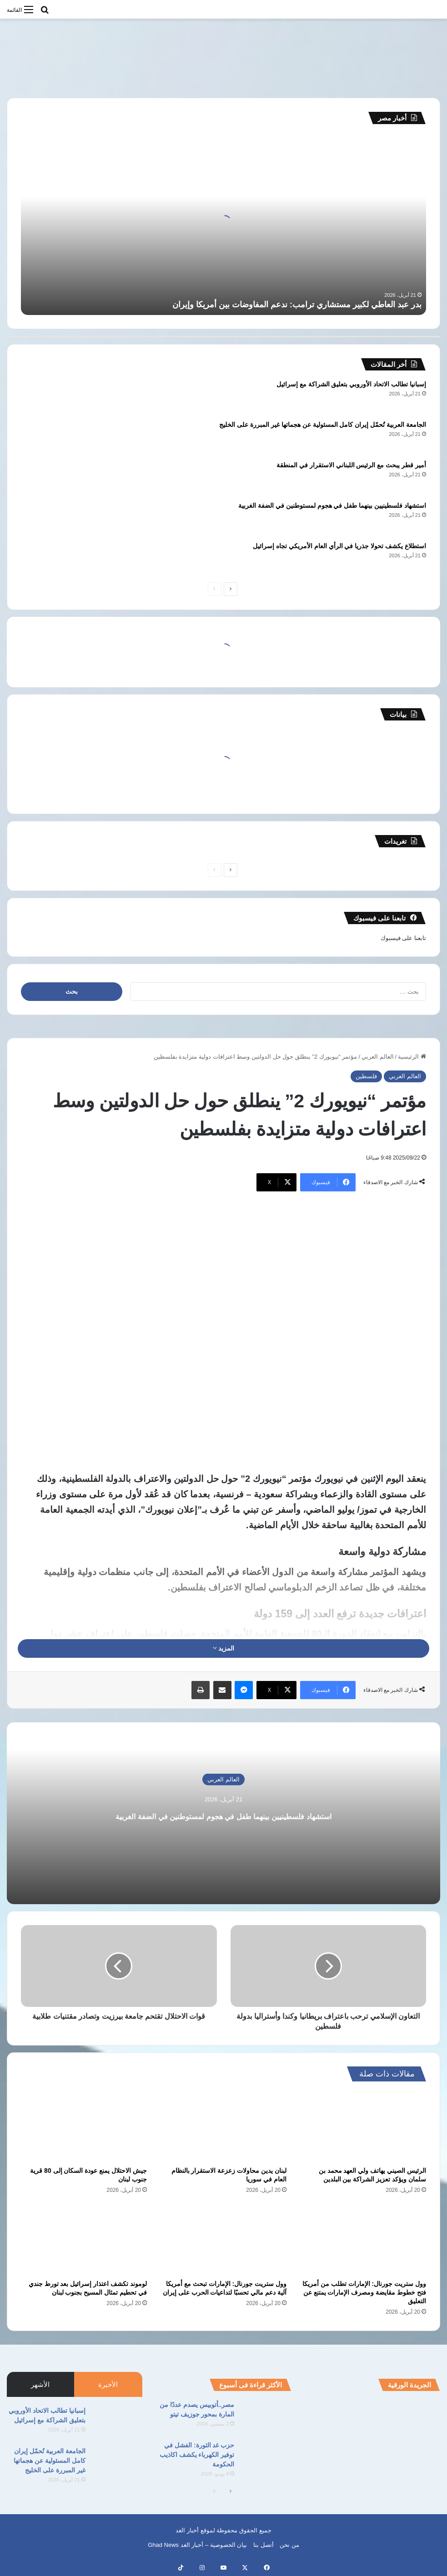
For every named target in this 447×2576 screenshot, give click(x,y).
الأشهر (40, 2384)
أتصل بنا (263, 2544)
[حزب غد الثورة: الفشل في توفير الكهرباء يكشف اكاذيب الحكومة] (266, 2458)
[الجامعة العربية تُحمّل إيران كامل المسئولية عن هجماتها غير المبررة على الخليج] (46, 437)
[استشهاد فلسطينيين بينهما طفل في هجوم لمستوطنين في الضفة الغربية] (46, 518)
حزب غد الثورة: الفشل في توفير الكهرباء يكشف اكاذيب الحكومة (197, 2454)
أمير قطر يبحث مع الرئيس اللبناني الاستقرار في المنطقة (351, 465)
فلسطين (366, 1076)
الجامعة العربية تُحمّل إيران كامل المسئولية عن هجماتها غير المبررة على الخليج (322, 424)
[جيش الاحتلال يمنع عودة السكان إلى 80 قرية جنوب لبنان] (84, 2126)
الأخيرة (108, 2384)
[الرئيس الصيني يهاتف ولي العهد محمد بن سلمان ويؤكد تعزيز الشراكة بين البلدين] (363, 2126)
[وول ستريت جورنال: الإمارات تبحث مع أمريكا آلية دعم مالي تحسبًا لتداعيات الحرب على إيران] (223, 2239)
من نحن (289, 2544)
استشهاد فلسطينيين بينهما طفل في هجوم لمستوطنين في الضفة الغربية (332, 505)
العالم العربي (378, 1056)
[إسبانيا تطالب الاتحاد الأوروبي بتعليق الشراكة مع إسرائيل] (46, 397)
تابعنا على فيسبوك (403, 938)
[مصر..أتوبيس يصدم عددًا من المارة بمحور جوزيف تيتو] (266, 2417)
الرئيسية (412, 1056)
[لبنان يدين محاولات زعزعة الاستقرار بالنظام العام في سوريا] (223, 2126)
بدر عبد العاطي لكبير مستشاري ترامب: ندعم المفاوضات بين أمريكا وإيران (297, 304)
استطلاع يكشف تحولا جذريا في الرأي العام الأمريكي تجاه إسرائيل (339, 546)
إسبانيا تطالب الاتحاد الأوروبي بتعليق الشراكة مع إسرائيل (351, 384)
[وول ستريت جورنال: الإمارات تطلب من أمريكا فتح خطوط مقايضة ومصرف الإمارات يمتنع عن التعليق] (363, 2239)
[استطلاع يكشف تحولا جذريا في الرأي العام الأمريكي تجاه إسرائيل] (46, 558)
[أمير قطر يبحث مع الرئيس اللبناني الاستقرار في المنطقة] (46, 477)
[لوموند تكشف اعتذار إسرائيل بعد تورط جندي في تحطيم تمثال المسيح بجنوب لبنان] (84, 2239)
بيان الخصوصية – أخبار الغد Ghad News (197, 2544)
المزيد (224, 1648)
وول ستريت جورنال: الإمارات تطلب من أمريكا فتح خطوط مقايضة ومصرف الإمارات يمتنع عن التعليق (364, 2292)
